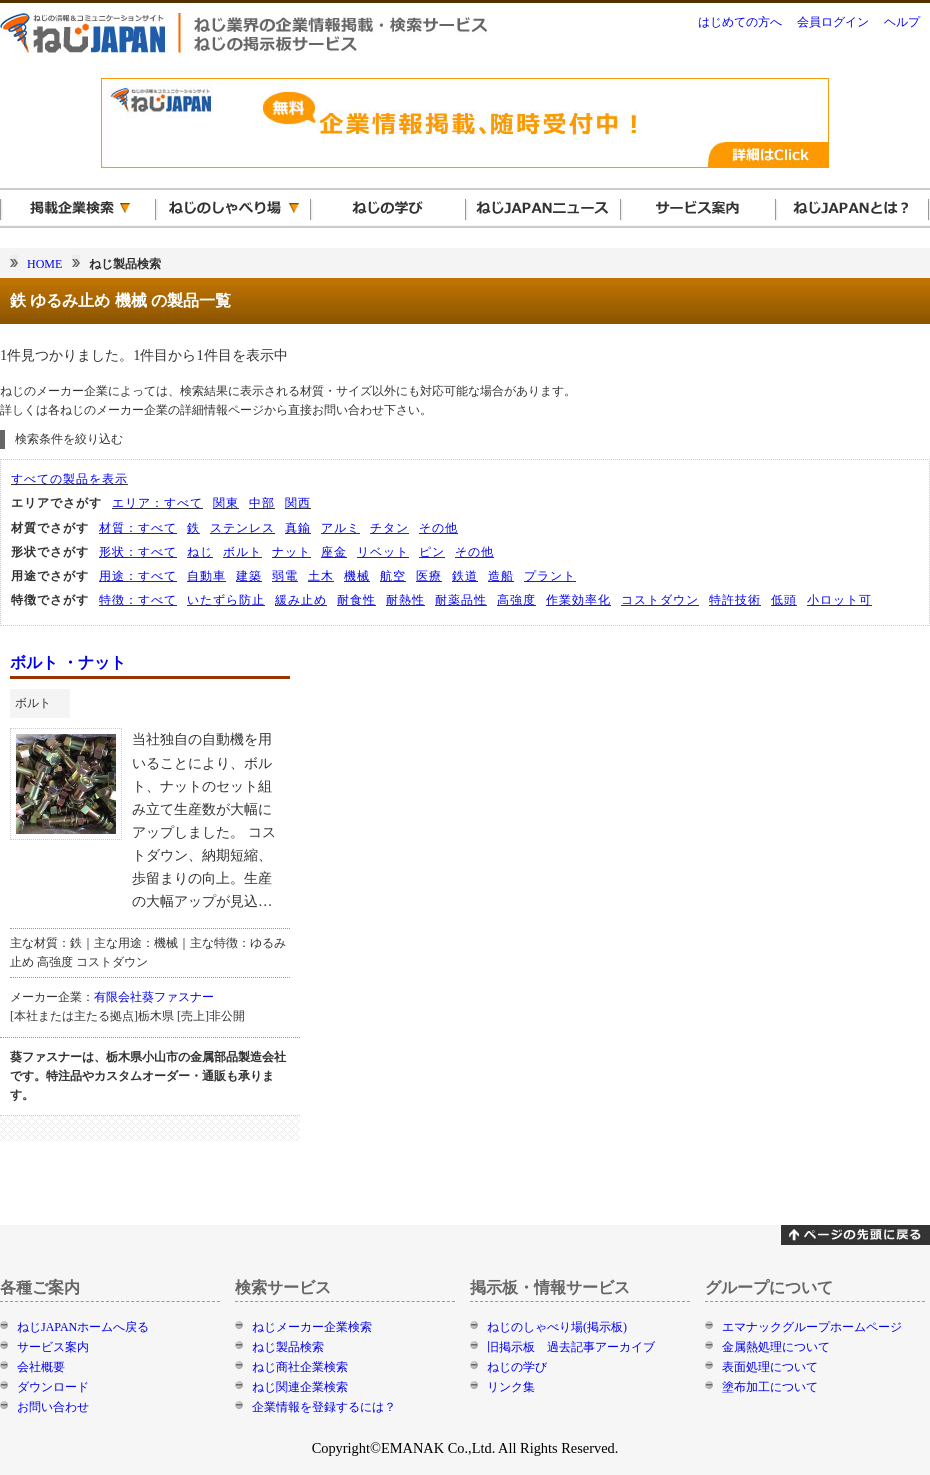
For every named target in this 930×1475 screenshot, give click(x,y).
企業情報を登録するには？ (324, 1407)
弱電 (285, 576)
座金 (334, 552)
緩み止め (301, 600)
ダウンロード (53, 1387)
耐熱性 (405, 600)
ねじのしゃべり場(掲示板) (557, 1327)
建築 (249, 576)
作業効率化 (578, 600)
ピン (432, 552)
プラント (550, 576)
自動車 (206, 576)
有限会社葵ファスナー (154, 997)
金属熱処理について (776, 1347)
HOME (44, 264)
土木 (321, 576)
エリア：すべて (157, 503)
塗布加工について (770, 1387)
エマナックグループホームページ (812, 1327)
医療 (429, 576)
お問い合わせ (53, 1407)
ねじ (200, 552)
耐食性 (356, 600)
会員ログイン (833, 22)
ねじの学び (517, 1367)
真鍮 (298, 528)
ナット (291, 552)
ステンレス (242, 528)
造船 (501, 576)
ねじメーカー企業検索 (312, 1327)
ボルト (242, 552)
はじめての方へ (740, 22)
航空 (393, 576)
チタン (389, 528)
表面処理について (770, 1367)
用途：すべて (138, 576)
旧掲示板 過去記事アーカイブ (571, 1347)
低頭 (784, 600)
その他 (438, 528)
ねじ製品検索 (288, 1347)
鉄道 (465, 576)
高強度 (516, 600)
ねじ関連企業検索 (300, 1387)
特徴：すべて (138, 600)
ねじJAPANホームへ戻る (83, 1327)
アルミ (340, 528)
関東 (226, 503)
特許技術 (735, 600)
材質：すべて (138, 528)
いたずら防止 (226, 600)
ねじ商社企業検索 (300, 1367)
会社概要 (41, 1367)
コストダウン (660, 600)
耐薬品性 (461, 600)
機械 (357, 576)
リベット (383, 552)
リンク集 (511, 1387)
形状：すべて (138, 552)
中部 (262, 503)
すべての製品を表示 (69, 479)
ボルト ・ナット (68, 662)
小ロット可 (839, 600)
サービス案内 (53, 1347)
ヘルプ (902, 22)
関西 (298, 503)
